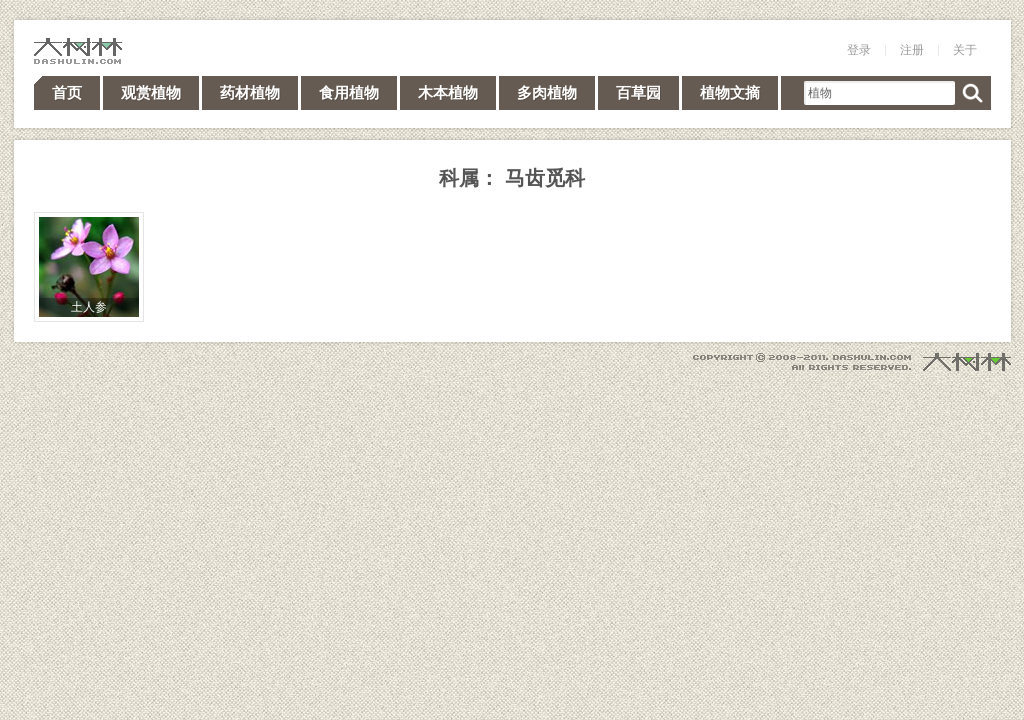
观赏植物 (151, 92)
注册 (912, 50)
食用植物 (349, 92)
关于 (965, 50)
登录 (859, 50)
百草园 (638, 92)
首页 (67, 92)
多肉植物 (547, 92)
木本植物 (448, 92)
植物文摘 (730, 92)
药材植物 (250, 92)
